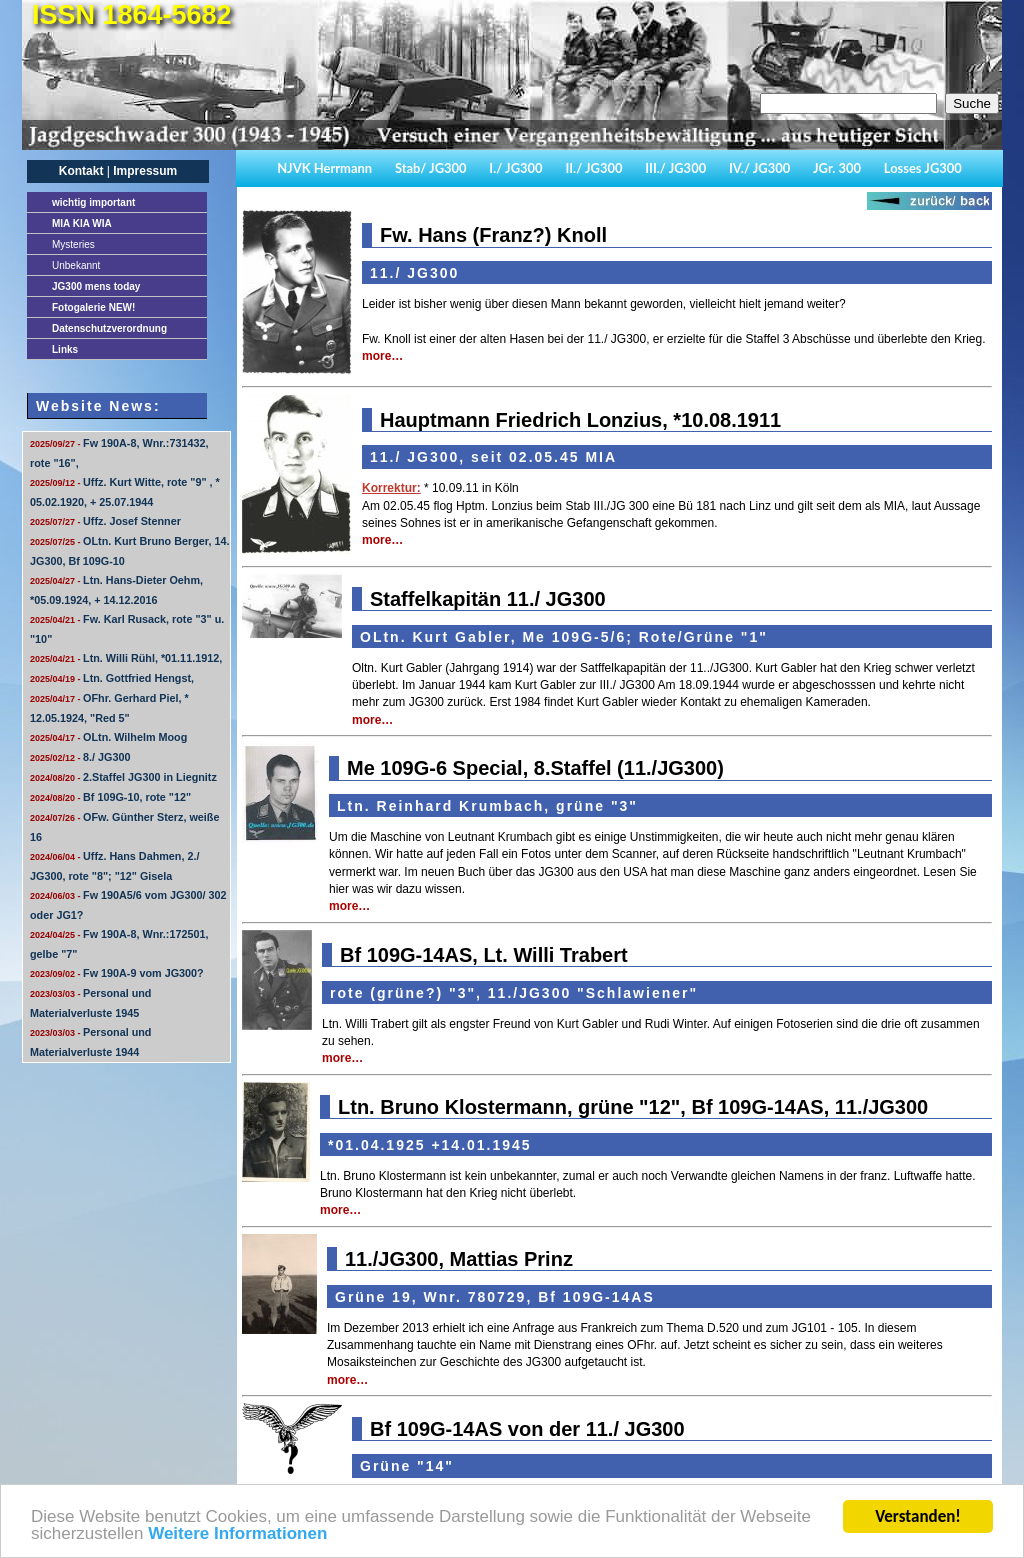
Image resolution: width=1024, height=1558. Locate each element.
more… (382, 356)
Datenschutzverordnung (109, 328)
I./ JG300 (515, 168)
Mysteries (73, 244)
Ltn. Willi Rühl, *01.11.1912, (126, 658)
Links (65, 349)
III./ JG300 (675, 168)
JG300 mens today (96, 286)
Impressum (145, 171)
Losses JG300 (923, 168)
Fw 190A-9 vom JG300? (117, 973)
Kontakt (81, 171)
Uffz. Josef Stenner (105, 521)
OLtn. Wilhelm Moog (108, 737)
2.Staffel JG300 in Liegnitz (123, 777)
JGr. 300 (837, 168)
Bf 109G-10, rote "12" (110, 797)
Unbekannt (76, 265)
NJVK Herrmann (324, 168)
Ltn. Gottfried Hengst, (112, 678)
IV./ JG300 (759, 168)
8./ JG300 (80, 757)
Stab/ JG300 (431, 168)
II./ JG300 (593, 168)
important (93, 202)
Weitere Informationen (237, 1534)
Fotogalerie (93, 307)
